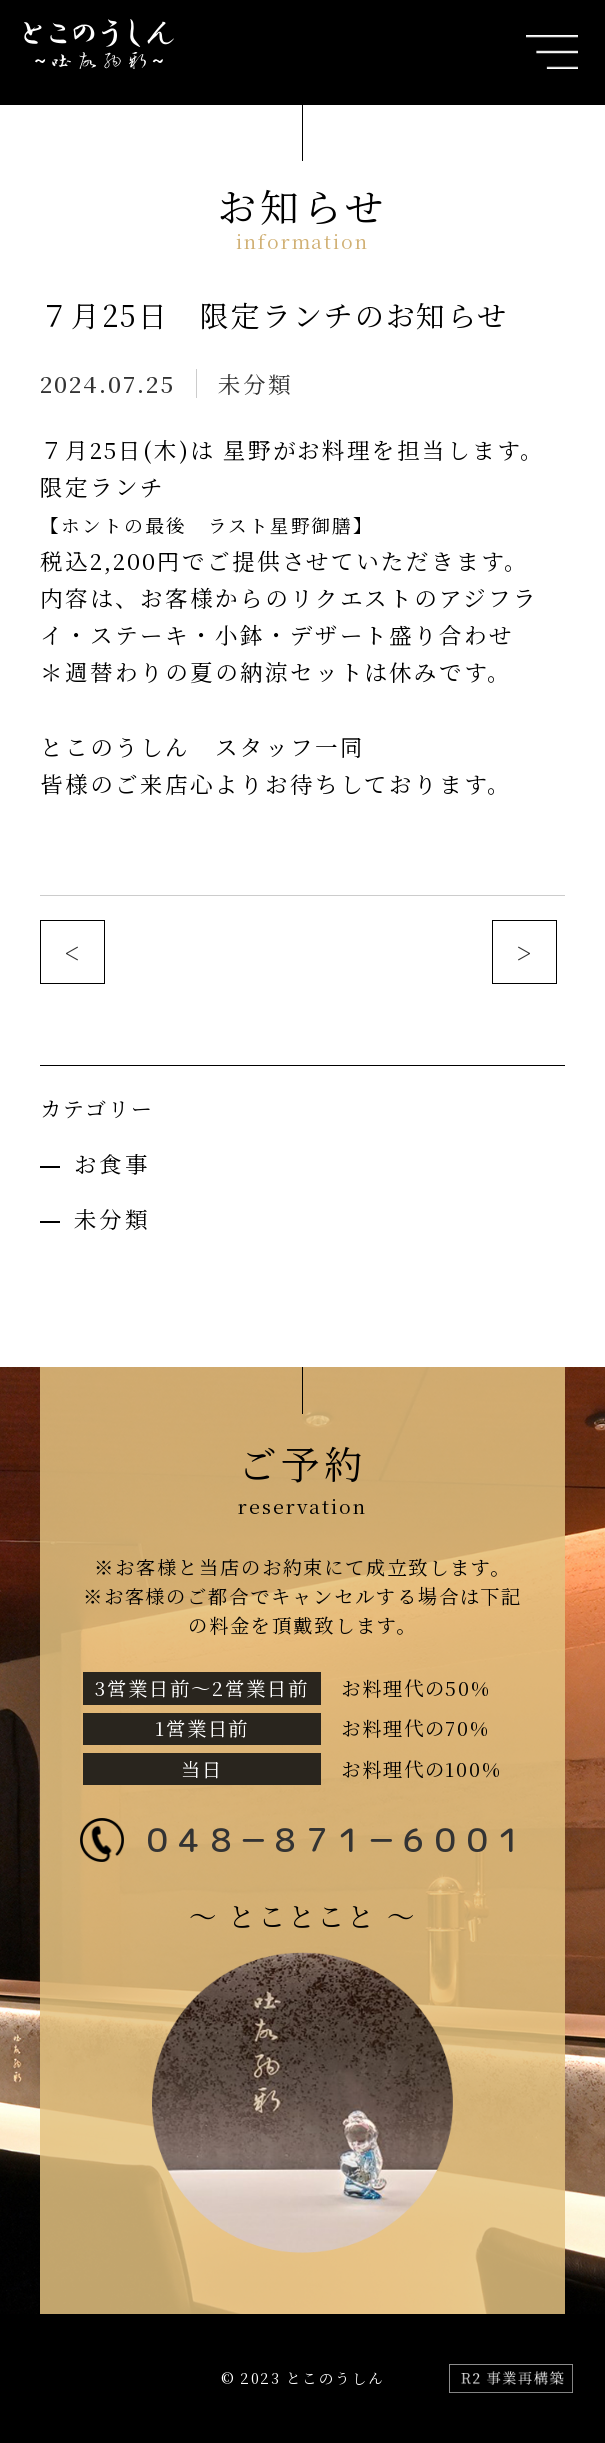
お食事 (112, 1163)
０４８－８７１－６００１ (333, 1840)
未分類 (255, 383)
